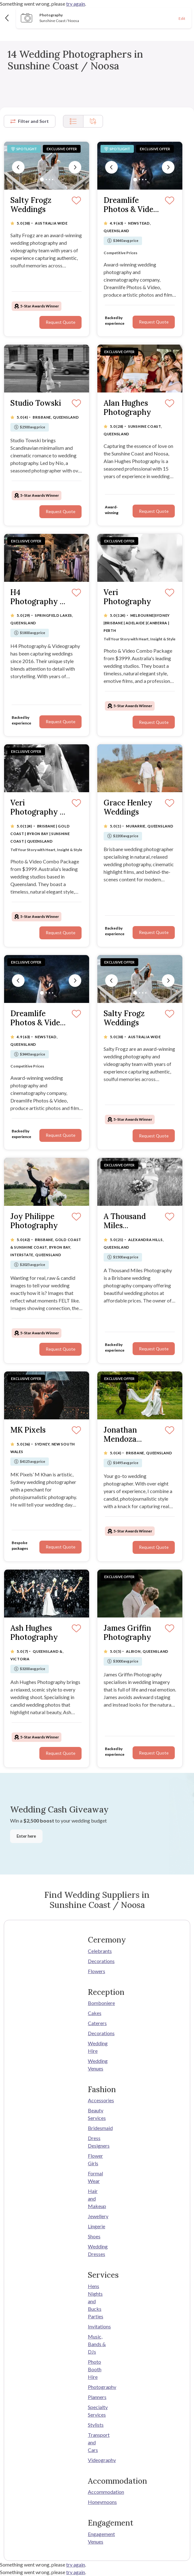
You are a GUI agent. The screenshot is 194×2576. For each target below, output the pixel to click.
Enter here (26, 1836)
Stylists (96, 2425)
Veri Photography (127, 597)
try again (75, 4)
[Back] (7, 18)
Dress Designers (97, 2142)
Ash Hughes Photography (34, 1633)
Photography (97, 2387)
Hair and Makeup (97, 2198)
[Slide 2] (46, 179)
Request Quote (60, 322)
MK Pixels (28, 1430)
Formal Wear (95, 2177)
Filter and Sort (29, 121)
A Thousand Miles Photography (127, 1221)
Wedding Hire (97, 2047)
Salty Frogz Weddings (30, 205)
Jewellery (97, 2216)
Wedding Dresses (97, 2250)
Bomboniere (97, 2003)
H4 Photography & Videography (37, 597)
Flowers (96, 1971)
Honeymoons (97, 2502)
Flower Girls (95, 2159)
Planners (97, 2397)
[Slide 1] (42, 180)
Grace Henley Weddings (128, 808)
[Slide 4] (52, 179)
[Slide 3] (49, 179)
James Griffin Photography (127, 1633)
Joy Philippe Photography (34, 1221)
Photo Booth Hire (94, 2369)
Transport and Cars (97, 2442)
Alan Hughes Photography (127, 408)
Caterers (97, 2023)
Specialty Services (97, 2411)
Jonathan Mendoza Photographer (129, 1435)
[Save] (76, 201)
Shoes (94, 2236)
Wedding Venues (97, 2064)
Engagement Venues (97, 2538)
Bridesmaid (97, 2128)
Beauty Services (97, 2114)
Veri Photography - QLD (36, 808)
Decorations (97, 1961)
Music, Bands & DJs (97, 2344)
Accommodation (97, 2492)
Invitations (97, 2326)
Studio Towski (35, 403)
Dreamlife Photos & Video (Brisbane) (131, 205)
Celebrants (97, 1951)
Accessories (97, 2100)
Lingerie (96, 2226)
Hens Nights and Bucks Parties (95, 2301)
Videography (97, 2460)
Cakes (94, 2013)
